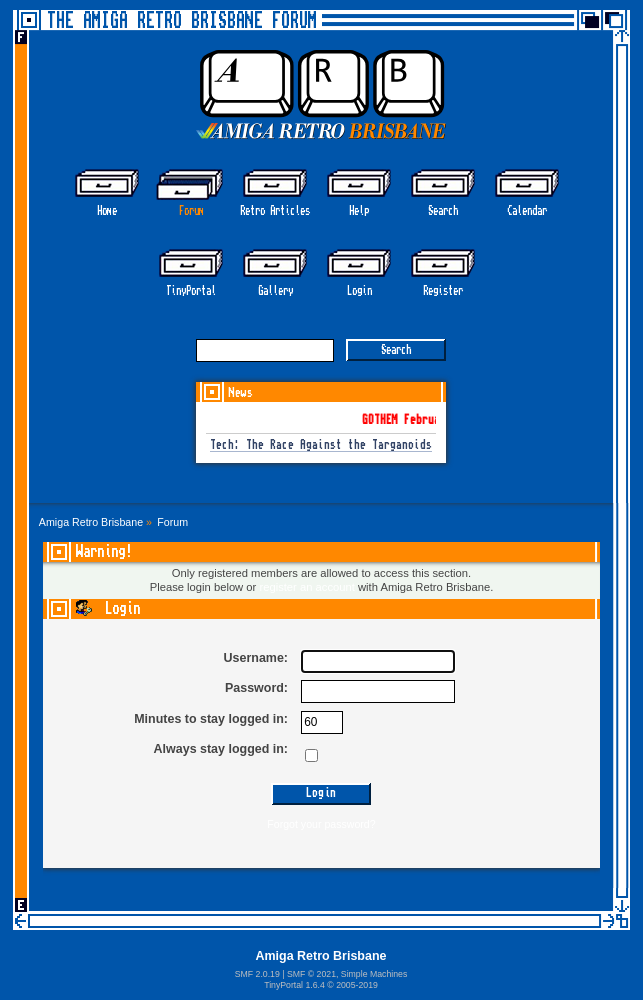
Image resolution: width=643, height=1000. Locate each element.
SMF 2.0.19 (257, 974)
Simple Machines (374, 974)
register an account (306, 587)
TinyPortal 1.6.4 (294, 985)
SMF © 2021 (311, 974)
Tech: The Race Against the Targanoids (321, 445)
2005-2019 (357, 985)
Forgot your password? (321, 824)
